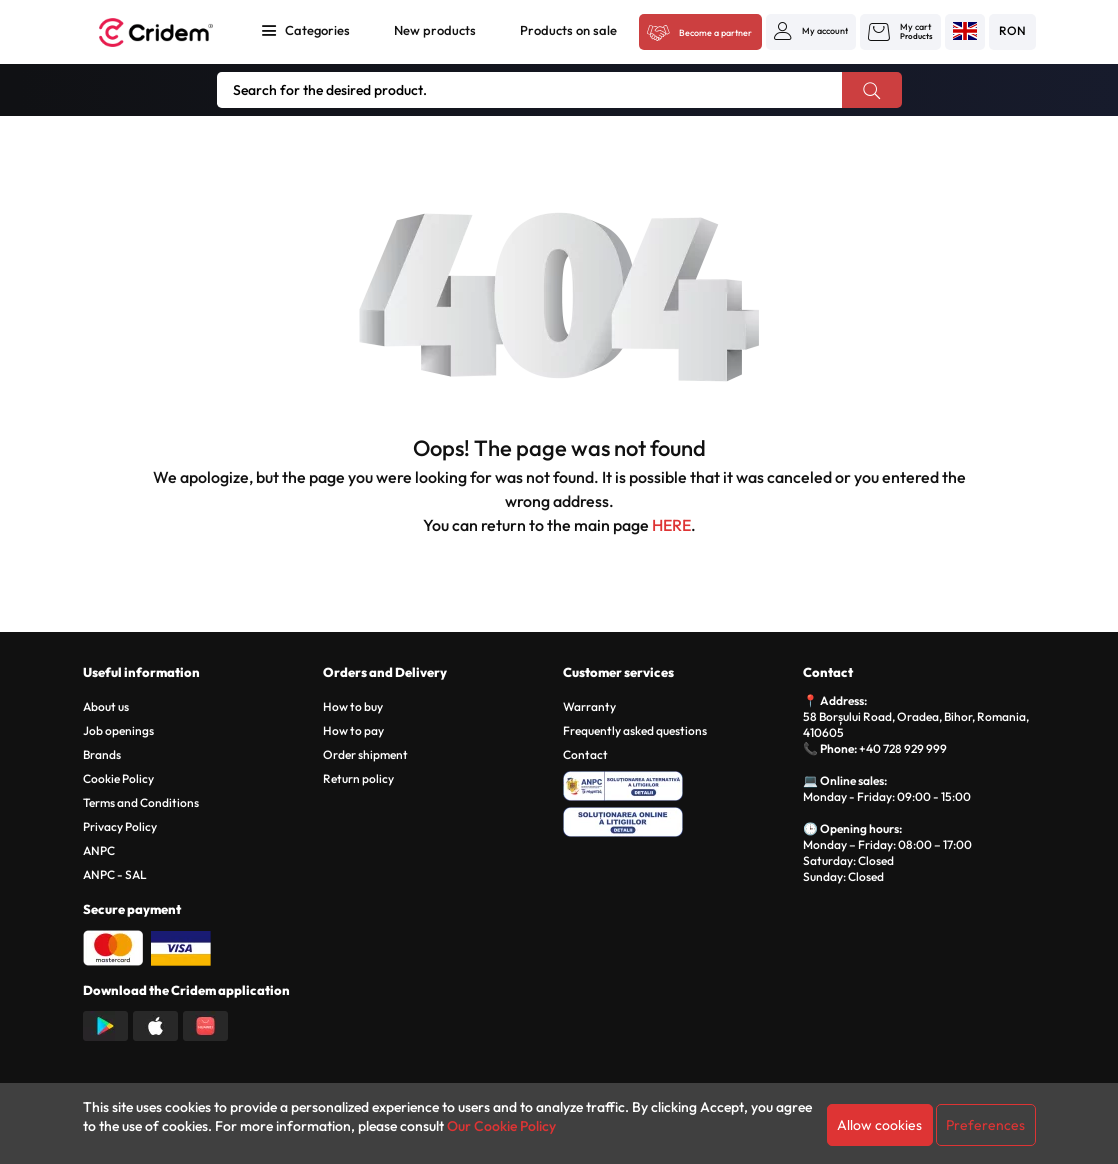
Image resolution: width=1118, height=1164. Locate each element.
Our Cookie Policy (501, 1126)
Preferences (985, 1125)
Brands (102, 754)
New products (435, 30)
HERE (671, 525)
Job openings (118, 730)
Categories (317, 30)
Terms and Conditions (141, 802)
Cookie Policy (118, 778)
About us (106, 706)
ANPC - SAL (115, 874)
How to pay (353, 730)
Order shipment (365, 754)
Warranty (589, 706)
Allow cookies (879, 1125)
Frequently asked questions (635, 730)
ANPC (99, 850)
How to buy (353, 706)
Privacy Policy (120, 826)
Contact (585, 754)
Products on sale (568, 30)
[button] (811, 31)
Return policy (358, 778)
